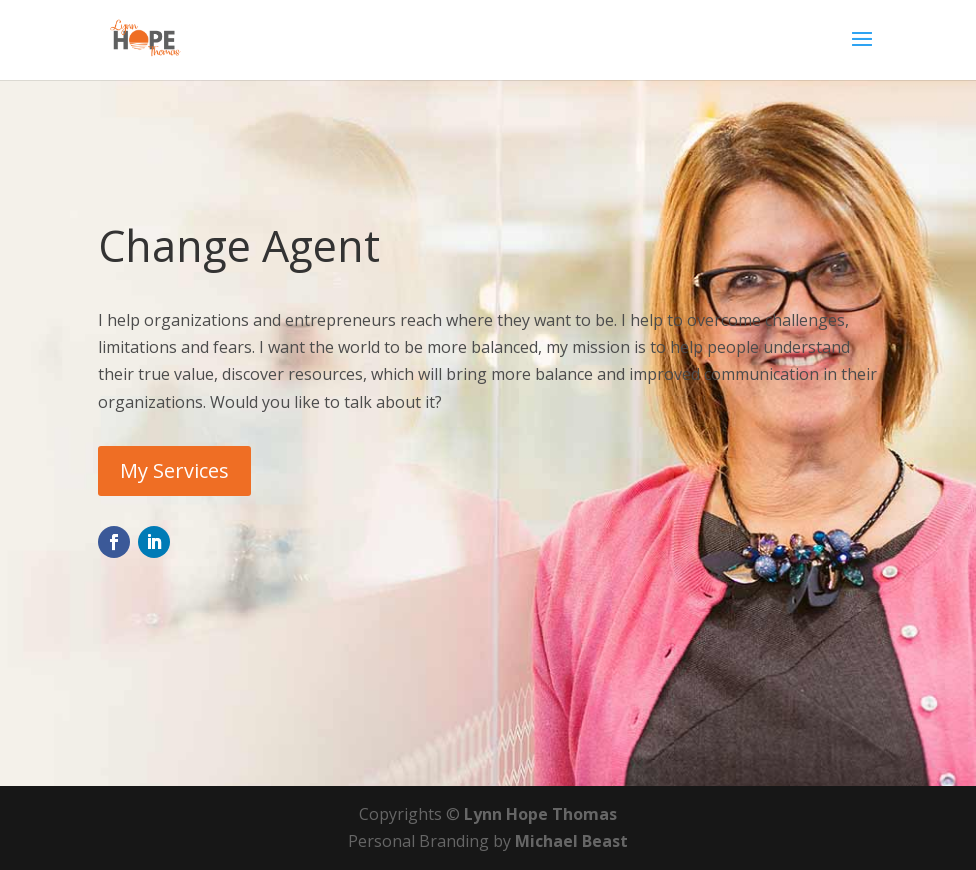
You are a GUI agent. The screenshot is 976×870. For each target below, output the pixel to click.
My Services (174, 470)
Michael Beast (571, 841)
